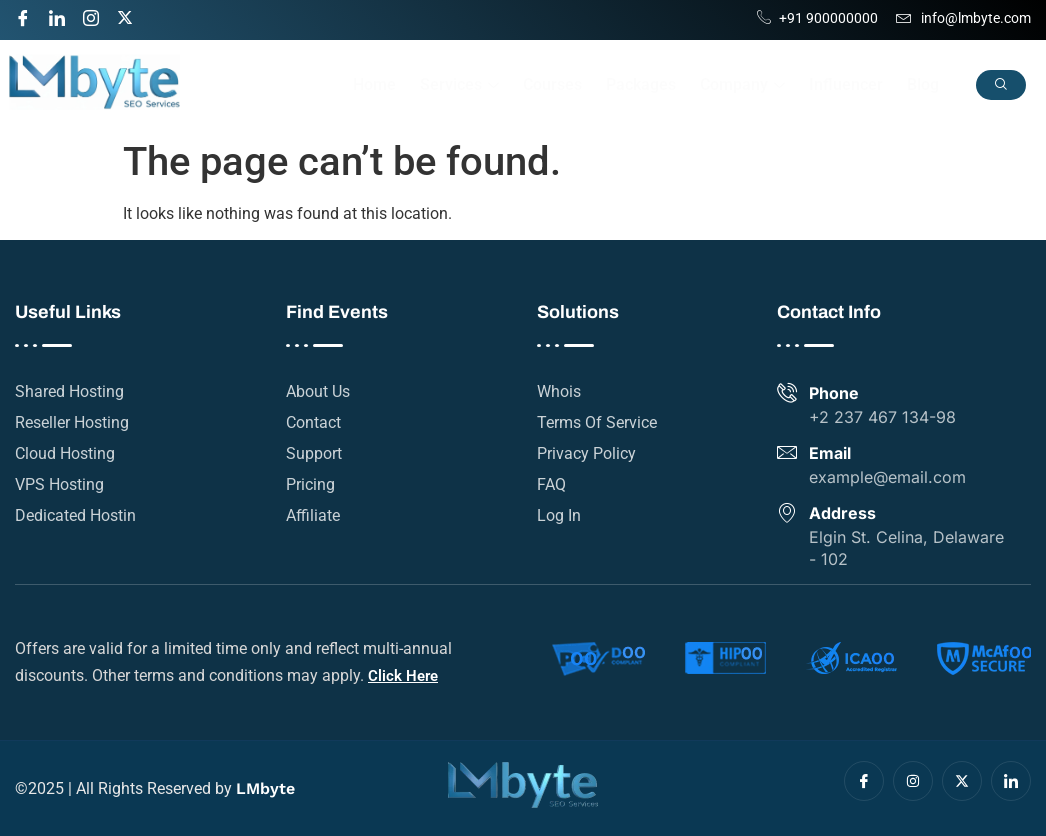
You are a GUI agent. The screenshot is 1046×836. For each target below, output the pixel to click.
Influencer (846, 84)
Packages (641, 84)
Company (742, 84)
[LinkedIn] (64, 15)
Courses (552, 84)
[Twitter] (132, 15)
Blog (923, 84)
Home (374, 84)
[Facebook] (30, 15)
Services (459, 84)
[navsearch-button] (1001, 85)
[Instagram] (98, 15)
